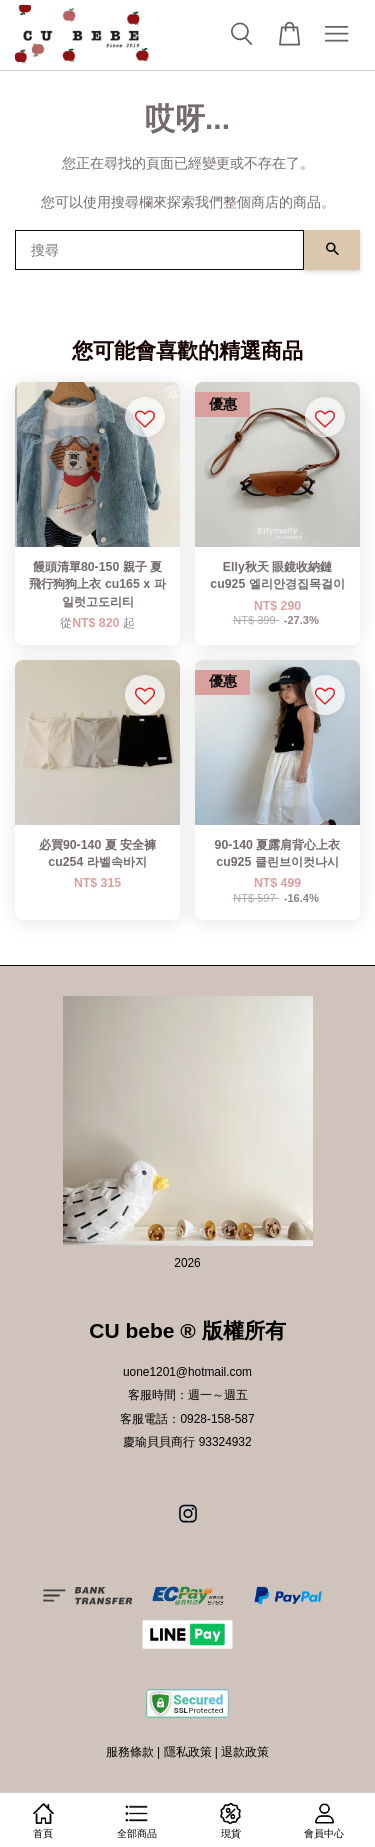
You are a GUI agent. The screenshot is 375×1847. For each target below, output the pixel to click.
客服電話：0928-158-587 (187, 1419)
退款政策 (245, 1752)
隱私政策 (188, 1752)
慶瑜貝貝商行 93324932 (187, 1442)
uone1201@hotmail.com (187, 1372)
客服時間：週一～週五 (188, 1395)
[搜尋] (159, 250)
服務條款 (130, 1752)
